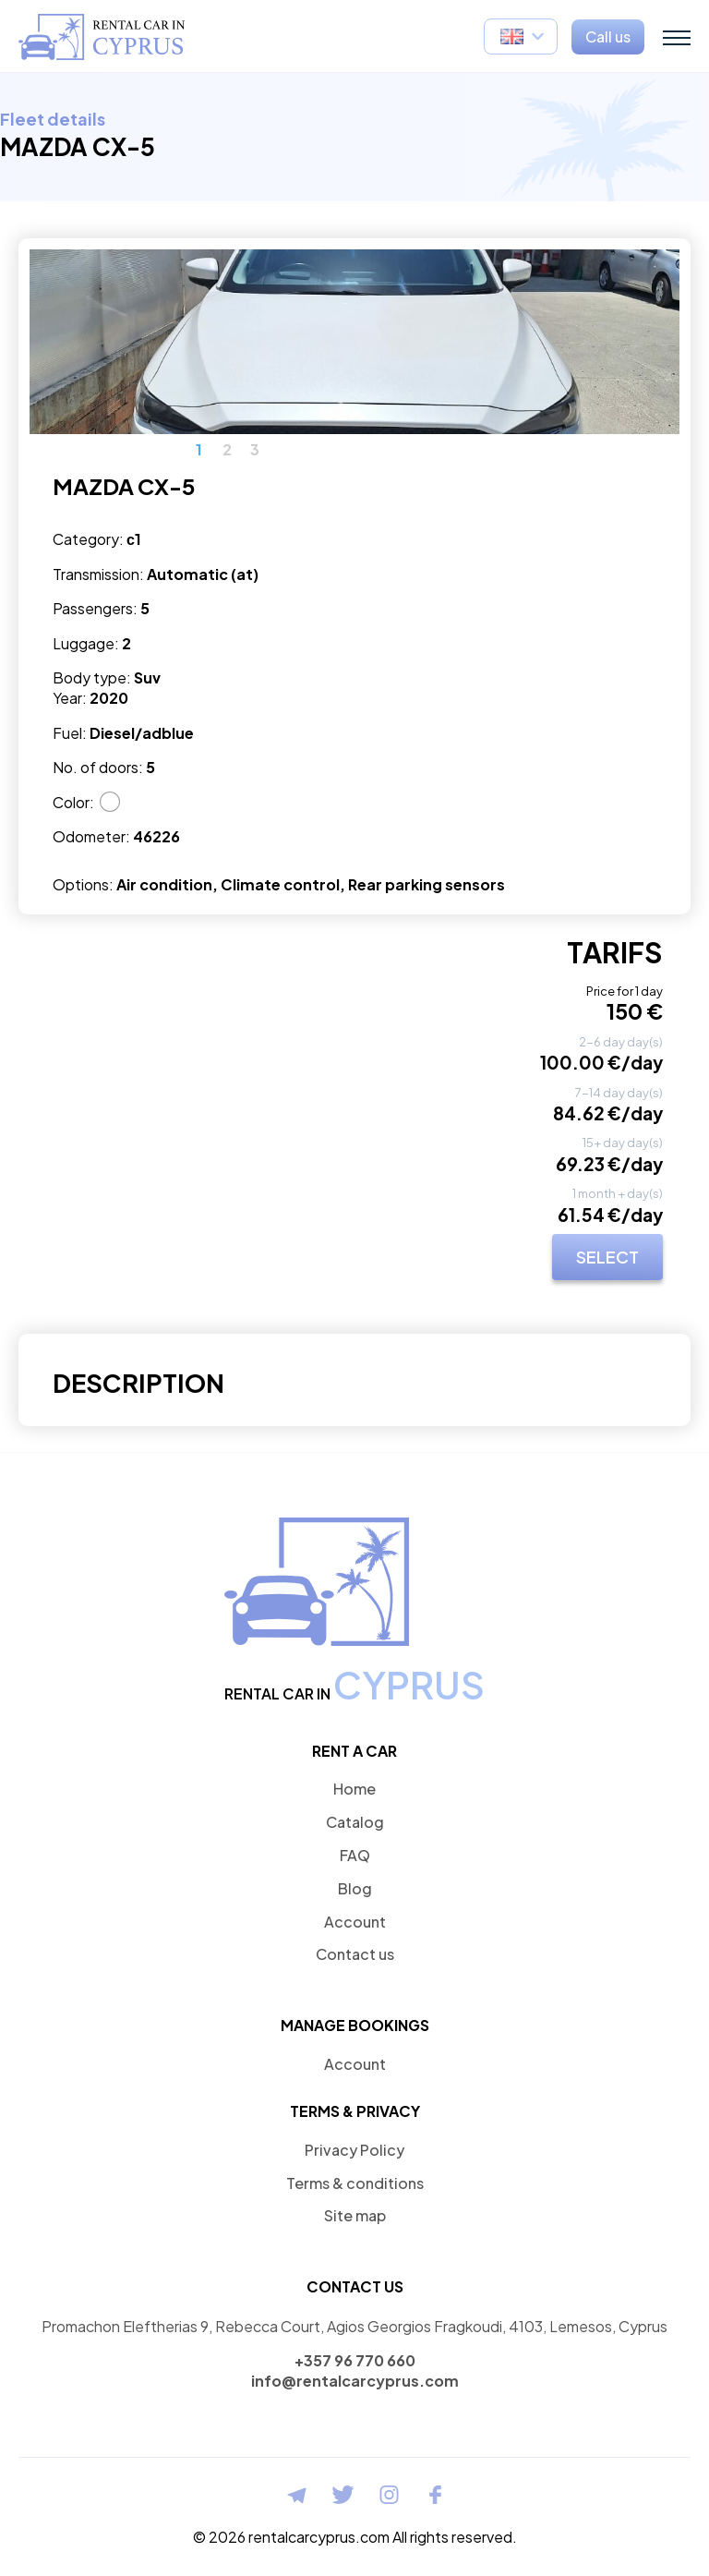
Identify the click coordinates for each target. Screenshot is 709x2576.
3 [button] (254, 450)
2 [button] (227, 450)
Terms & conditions (355, 2183)
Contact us (355, 1954)
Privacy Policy (354, 2149)
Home (354, 1788)
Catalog (355, 1822)
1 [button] (199, 450)
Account (355, 1921)
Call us (608, 36)
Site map (355, 2215)
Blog (355, 1888)
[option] (354, 341)
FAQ (355, 1855)
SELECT (607, 1256)
